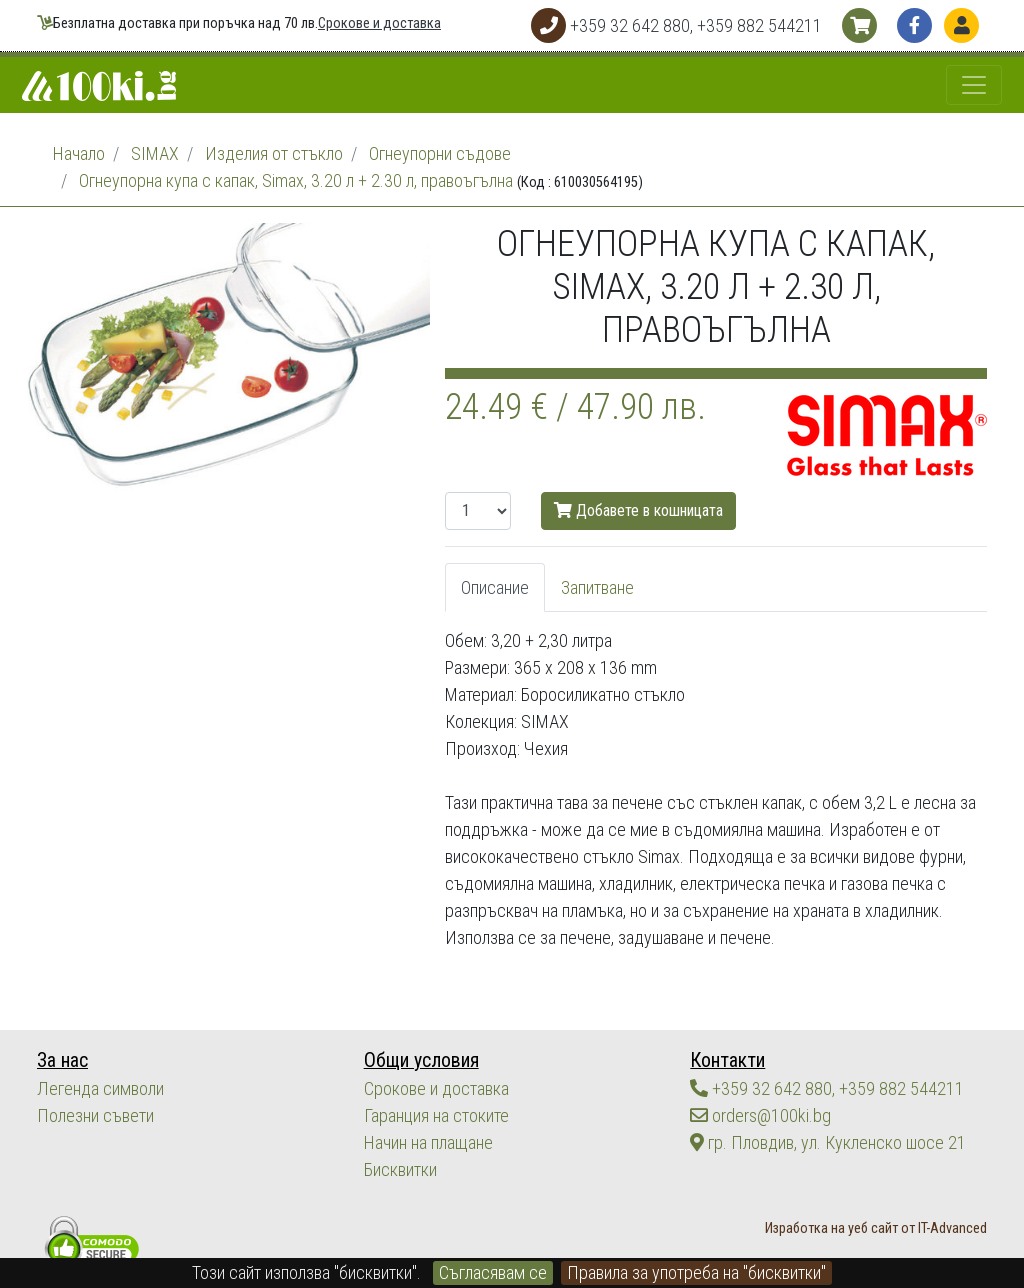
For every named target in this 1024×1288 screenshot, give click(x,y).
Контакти (727, 1060)
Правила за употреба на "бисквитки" (696, 1272)
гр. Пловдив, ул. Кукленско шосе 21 (828, 1142)
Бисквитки (400, 1169)
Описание (495, 587)
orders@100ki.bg (760, 1115)
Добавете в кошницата (638, 510)
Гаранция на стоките (436, 1115)
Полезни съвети (95, 1115)
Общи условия (421, 1060)
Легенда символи (100, 1088)
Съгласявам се (493, 1272)
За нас (62, 1060)
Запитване (597, 587)
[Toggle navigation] (974, 85)
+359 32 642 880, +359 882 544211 (827, 1088)
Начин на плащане (428, 1142)
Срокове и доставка (379, 23)
